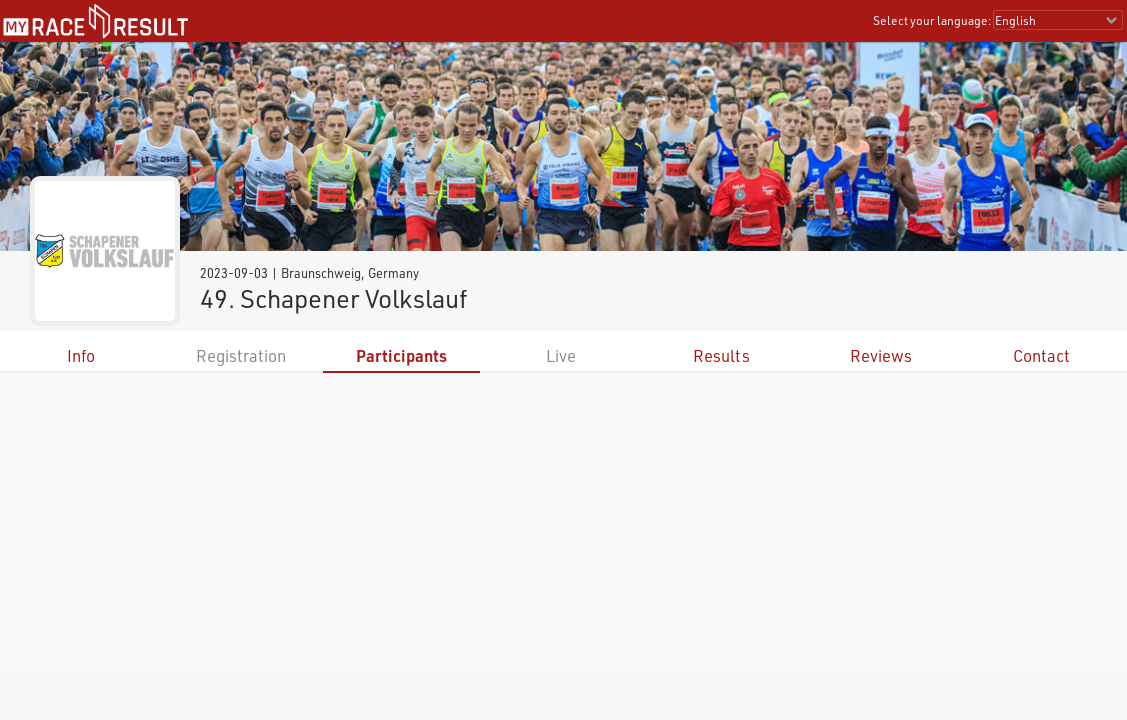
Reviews (881, 355)
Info (81, 355)
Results (721, 355)
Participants (401, 355)
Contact (1041, 355)
